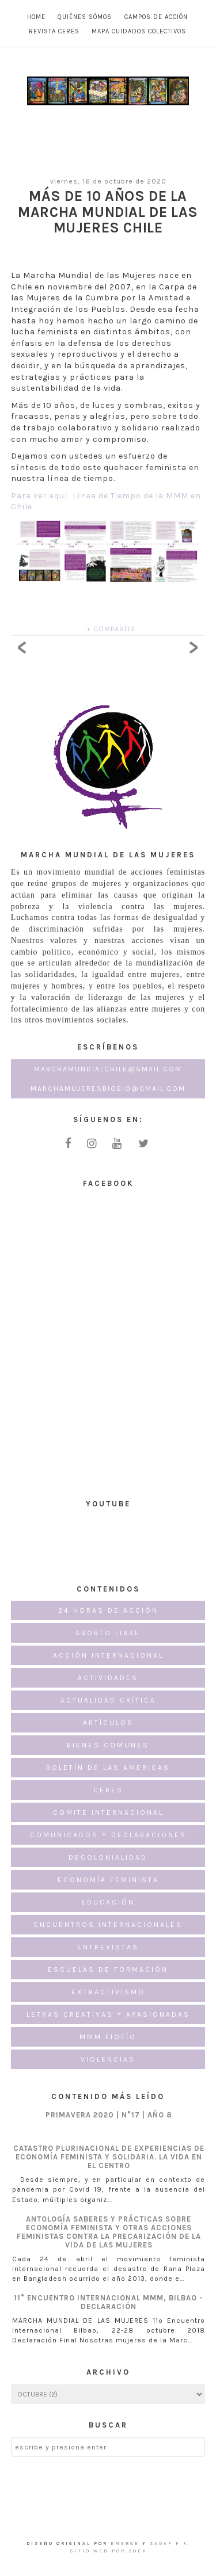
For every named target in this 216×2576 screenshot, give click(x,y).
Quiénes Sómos (85, 17)
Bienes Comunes (108, 1745)
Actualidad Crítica (108, 1700)
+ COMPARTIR (110, 629)
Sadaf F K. (170, 2543)
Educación (108, 1902)
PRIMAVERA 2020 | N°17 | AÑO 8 (109, 2115)
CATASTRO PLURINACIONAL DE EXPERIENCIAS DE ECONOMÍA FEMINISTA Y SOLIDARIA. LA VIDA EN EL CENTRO (108, 2157)
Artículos (108, 1723)
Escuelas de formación (108, 1970)
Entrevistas (108, 1947)
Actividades (108, 1678)
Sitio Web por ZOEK (108, 2551)
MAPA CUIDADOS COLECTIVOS (139, 31)
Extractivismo (108, 1992)
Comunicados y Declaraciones (108, 1835)
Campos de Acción (156, 17)
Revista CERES (54, 31)
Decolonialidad (108, 1857)
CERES (108, 1790)
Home (36, 17)
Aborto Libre (108, 1633)
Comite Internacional (108, 1812)
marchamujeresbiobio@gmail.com (108, 1089)
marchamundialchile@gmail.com (108, 1069)
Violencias (108, 2059)
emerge (126, 2543)
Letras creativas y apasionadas (108, 2014)
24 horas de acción (108, 1610)
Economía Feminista (108, 1880)
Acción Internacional (108, 1655)
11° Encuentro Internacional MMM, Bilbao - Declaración (108, 2302)
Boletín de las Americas (108, 1768)
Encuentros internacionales (108, 1925)
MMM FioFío (108, 2037)
